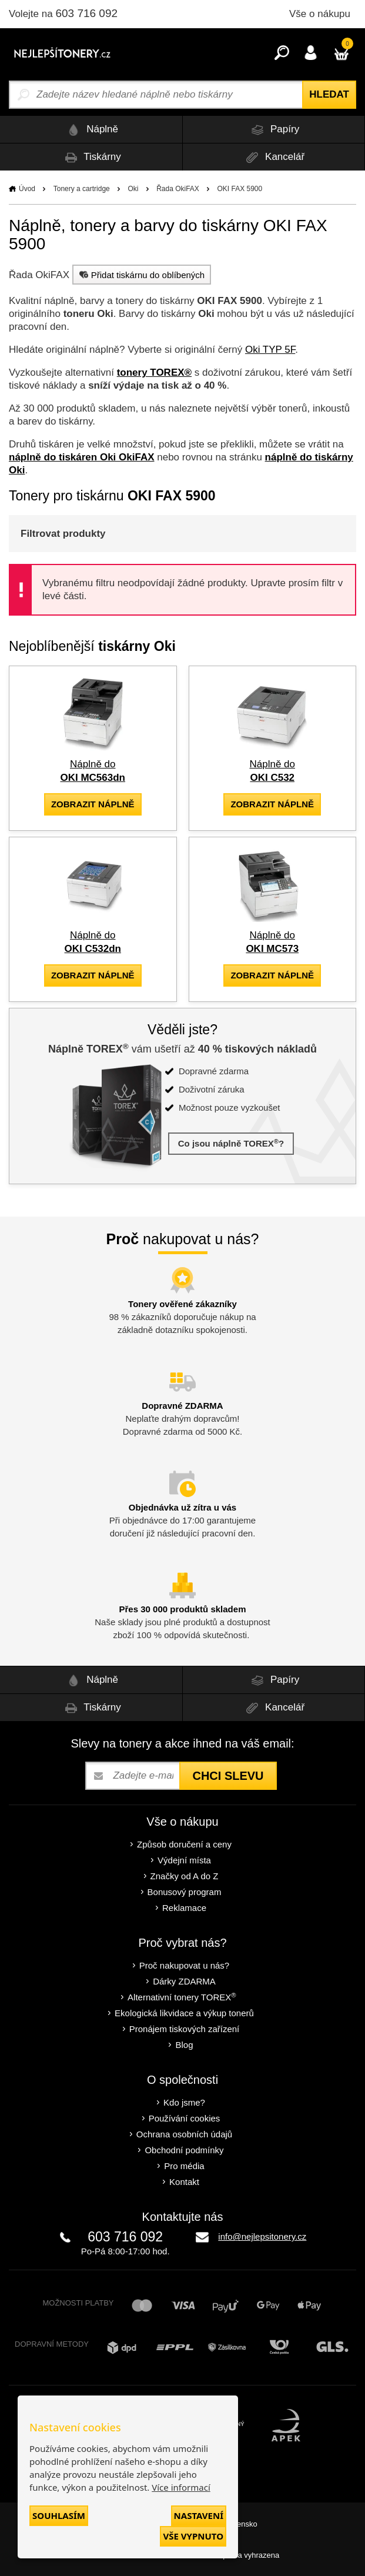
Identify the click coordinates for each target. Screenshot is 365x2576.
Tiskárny (91, 157)
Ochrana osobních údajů (184, 2134)
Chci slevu (227, 1775)
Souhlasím (58, 2515)
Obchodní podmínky (184, 2150)
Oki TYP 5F (270, 349)
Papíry (273, 129)
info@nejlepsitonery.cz (262, 2236)
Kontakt (184, 2182)
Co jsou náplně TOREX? (231, 1143)
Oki (133, 189)
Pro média (184, 2166)
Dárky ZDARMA (184, 1981)
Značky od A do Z (184, 1876)
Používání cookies (184, 2118)
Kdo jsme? (184, 2102)
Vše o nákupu (319, 13)
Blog (184, 2045)
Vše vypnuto (193, 2536)
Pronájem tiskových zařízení (184, 2029)
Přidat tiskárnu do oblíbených (140, 274)
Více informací (181, 2487)
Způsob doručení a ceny (184, 1844)
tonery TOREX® (154, 372)
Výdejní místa (184, 1860)
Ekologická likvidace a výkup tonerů (184, 2013)
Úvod (27, 189)
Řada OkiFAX (177, 189)
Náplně (90, 129)
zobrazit (93, 804)
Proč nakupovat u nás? (184, 1965)
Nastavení (198, 2515)
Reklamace (184, 1908)
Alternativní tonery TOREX (184, 1997)
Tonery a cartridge (81, 189)
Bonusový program (185, 1892)
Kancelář (273, 157)
